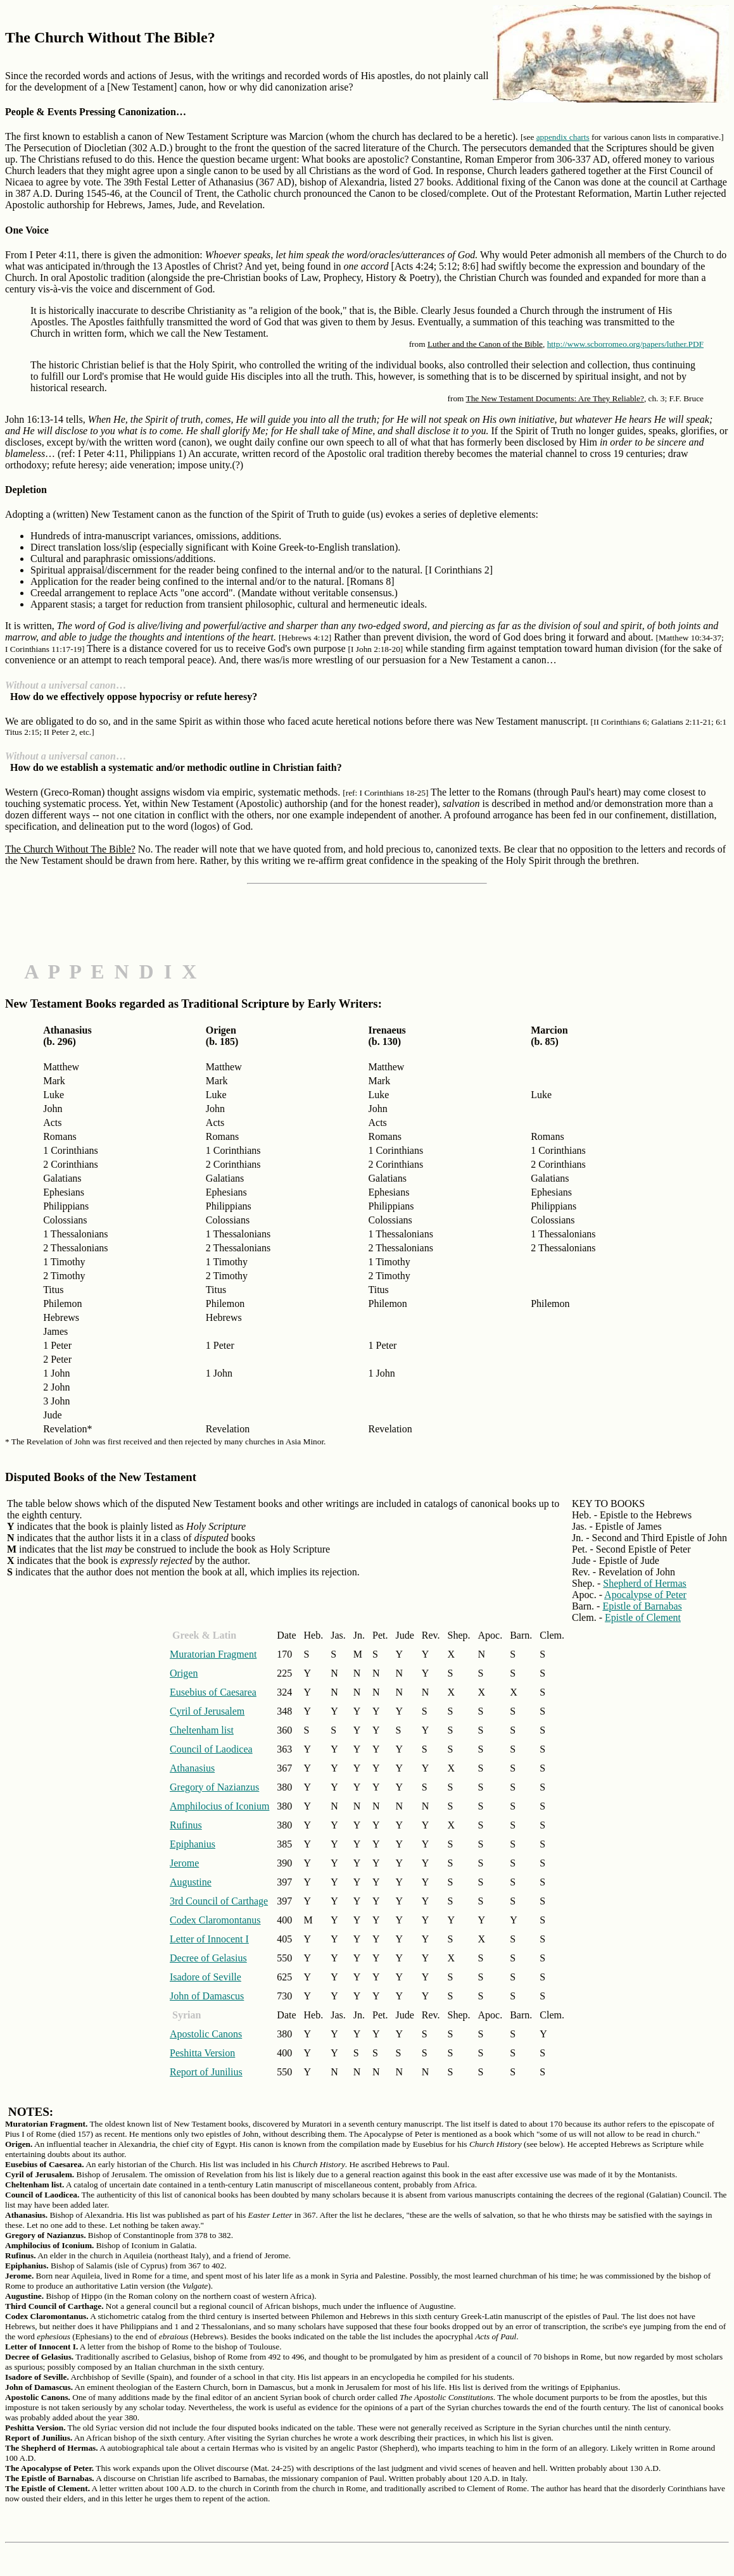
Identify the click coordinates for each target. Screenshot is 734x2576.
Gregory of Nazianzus (214, 1787)
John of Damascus (207, 1996)
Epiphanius (192, 1844)
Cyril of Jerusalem (207, 1711)
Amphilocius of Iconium (219, 1806)
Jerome (184, 1863)
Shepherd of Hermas (645, 1583)
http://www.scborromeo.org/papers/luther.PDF (625, 344)
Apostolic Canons (206, 2034)
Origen (184, 1673)
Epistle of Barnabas (641, 1606)
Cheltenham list (202, 1730)
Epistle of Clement (643, 1617)
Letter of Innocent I (209, 1939)
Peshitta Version (202, 2053)
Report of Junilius (206, 2071)
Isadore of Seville (205, 1977)
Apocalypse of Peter (645, 1594)
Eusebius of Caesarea (213, 1692)
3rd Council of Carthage (219, 1901)
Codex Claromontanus (215, 1920)
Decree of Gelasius (208, 1958)
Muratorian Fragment (213, 1654)
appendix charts (563, 137)
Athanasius (192, 1768)
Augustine (191, 1882)
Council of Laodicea (211, 1749)
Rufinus (186, 1825)
